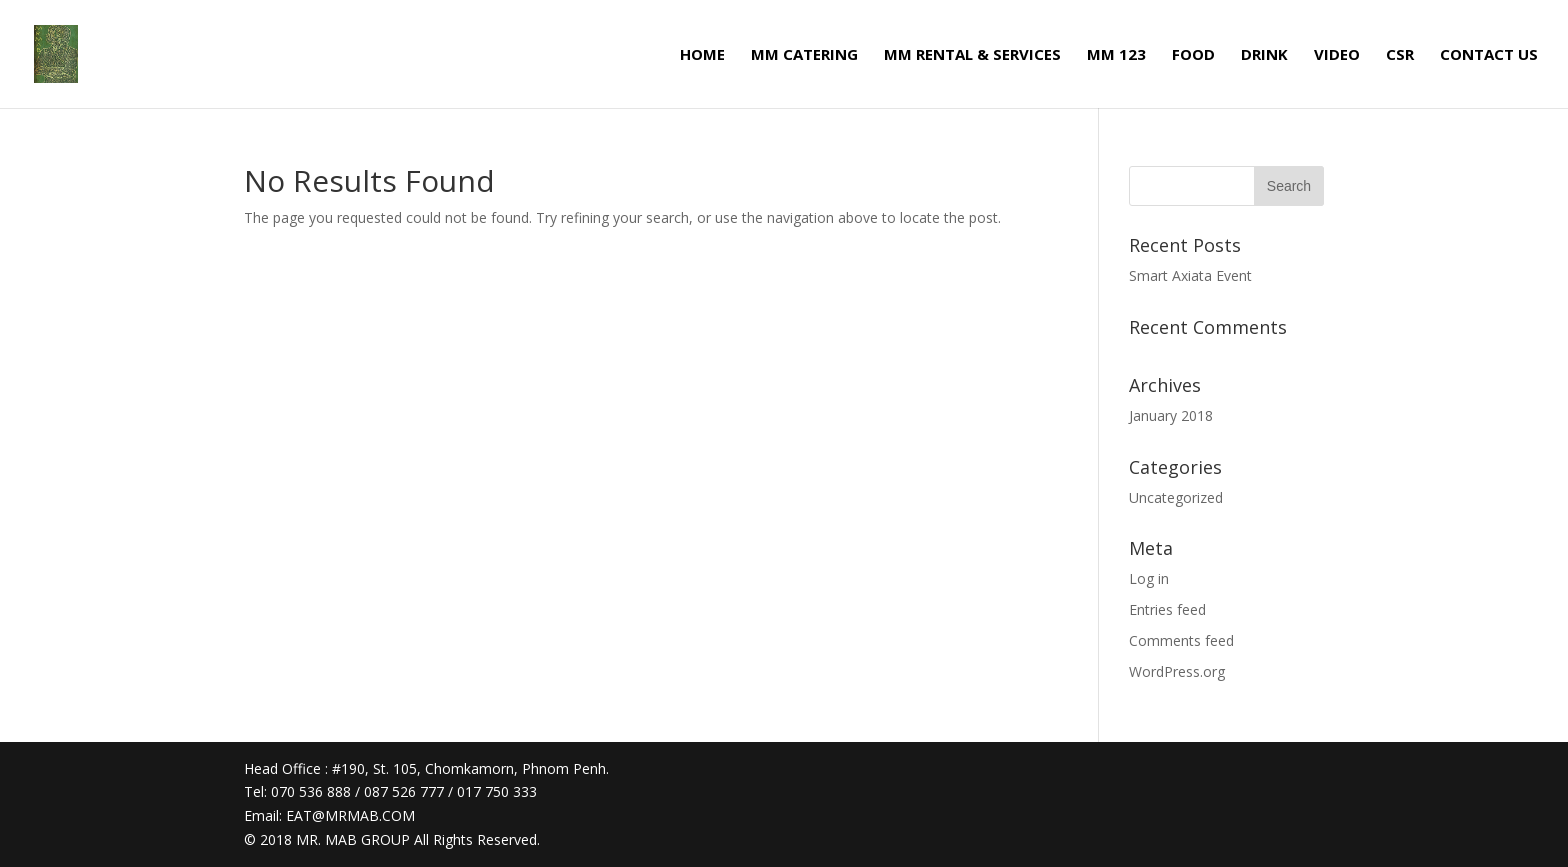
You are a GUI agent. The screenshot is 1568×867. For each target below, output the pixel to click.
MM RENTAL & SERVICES (972, 55)
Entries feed (1167, 609)
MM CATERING (804, 55)
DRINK (1264, 55)
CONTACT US (1489, 55)
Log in (1149, 578)
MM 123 (1116, 55)
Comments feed (1181, 640)
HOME (702, 55)
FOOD (1193, 55)
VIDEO (1337, 55)
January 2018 (1171, 415)
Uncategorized (1176, 497)
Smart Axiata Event (1190, 275)
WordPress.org (1177, 671)
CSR (1400, 55)
